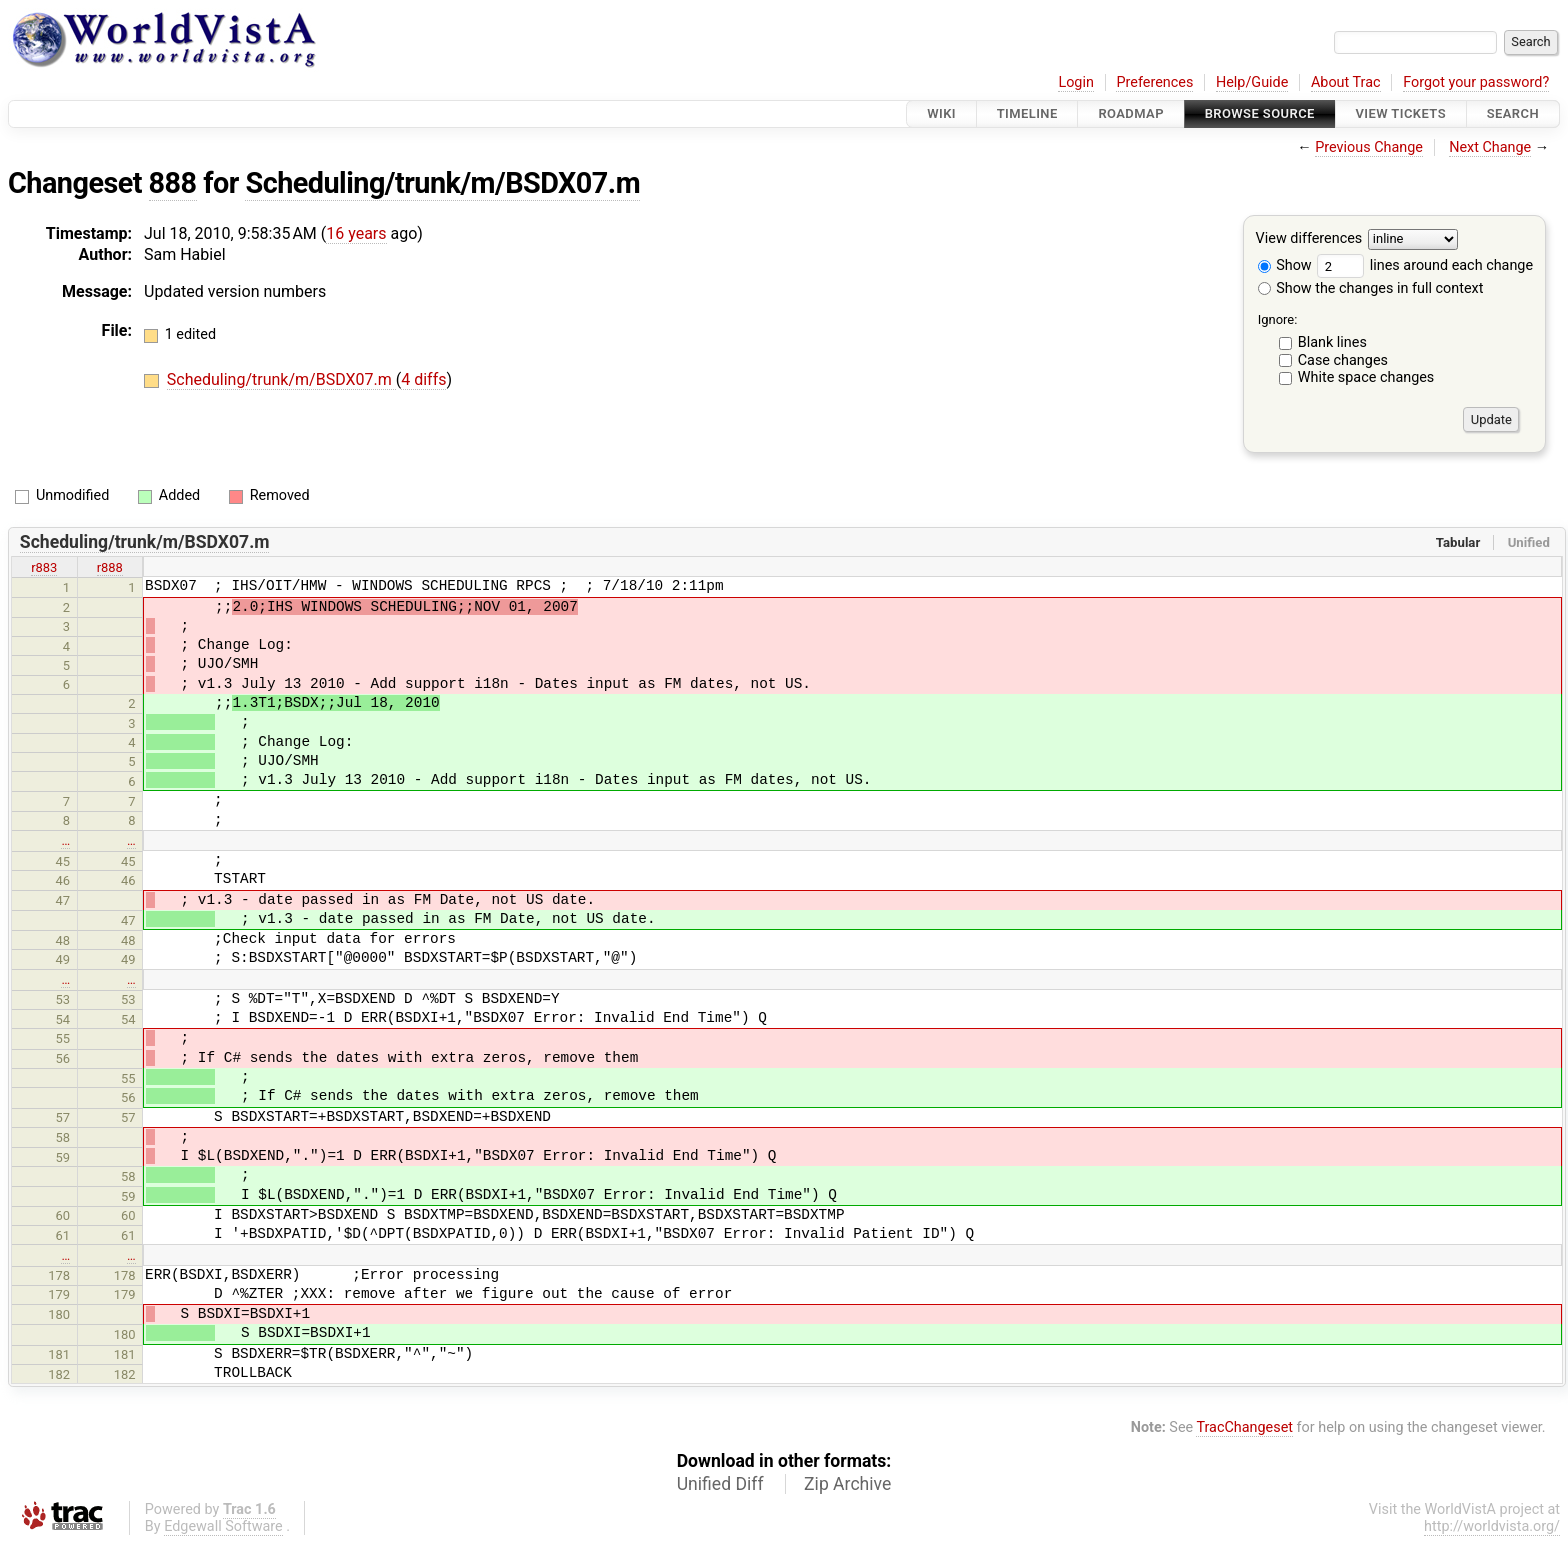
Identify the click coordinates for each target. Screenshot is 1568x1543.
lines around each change (1425, 265)
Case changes (1343, 360)
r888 (110, 567)
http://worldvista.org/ (1492, 1526)
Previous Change (1369, 147)
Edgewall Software (223, 1526)
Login (1076, 82)
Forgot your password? (1476, 82)
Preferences (1154, 82)
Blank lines (1332, 342)
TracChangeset (1244, 1427)
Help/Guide (1252, 82)
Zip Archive (847, 1484)
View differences (1309, 239)
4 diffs (423, 379)
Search (1513, 113)
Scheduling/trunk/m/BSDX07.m (442, 183)
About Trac (1346, 82)
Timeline (1027, 113)
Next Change (1490, 147)
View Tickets (1401, 113)
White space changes (1366, 377)
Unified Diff (720, 1484)
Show (1285, 265)
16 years (356, 233)
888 (173, 183)
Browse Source (1260, 113)
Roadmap (1131, 113)
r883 (44, 567)
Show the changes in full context (1371, 288)
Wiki (941, 113)
